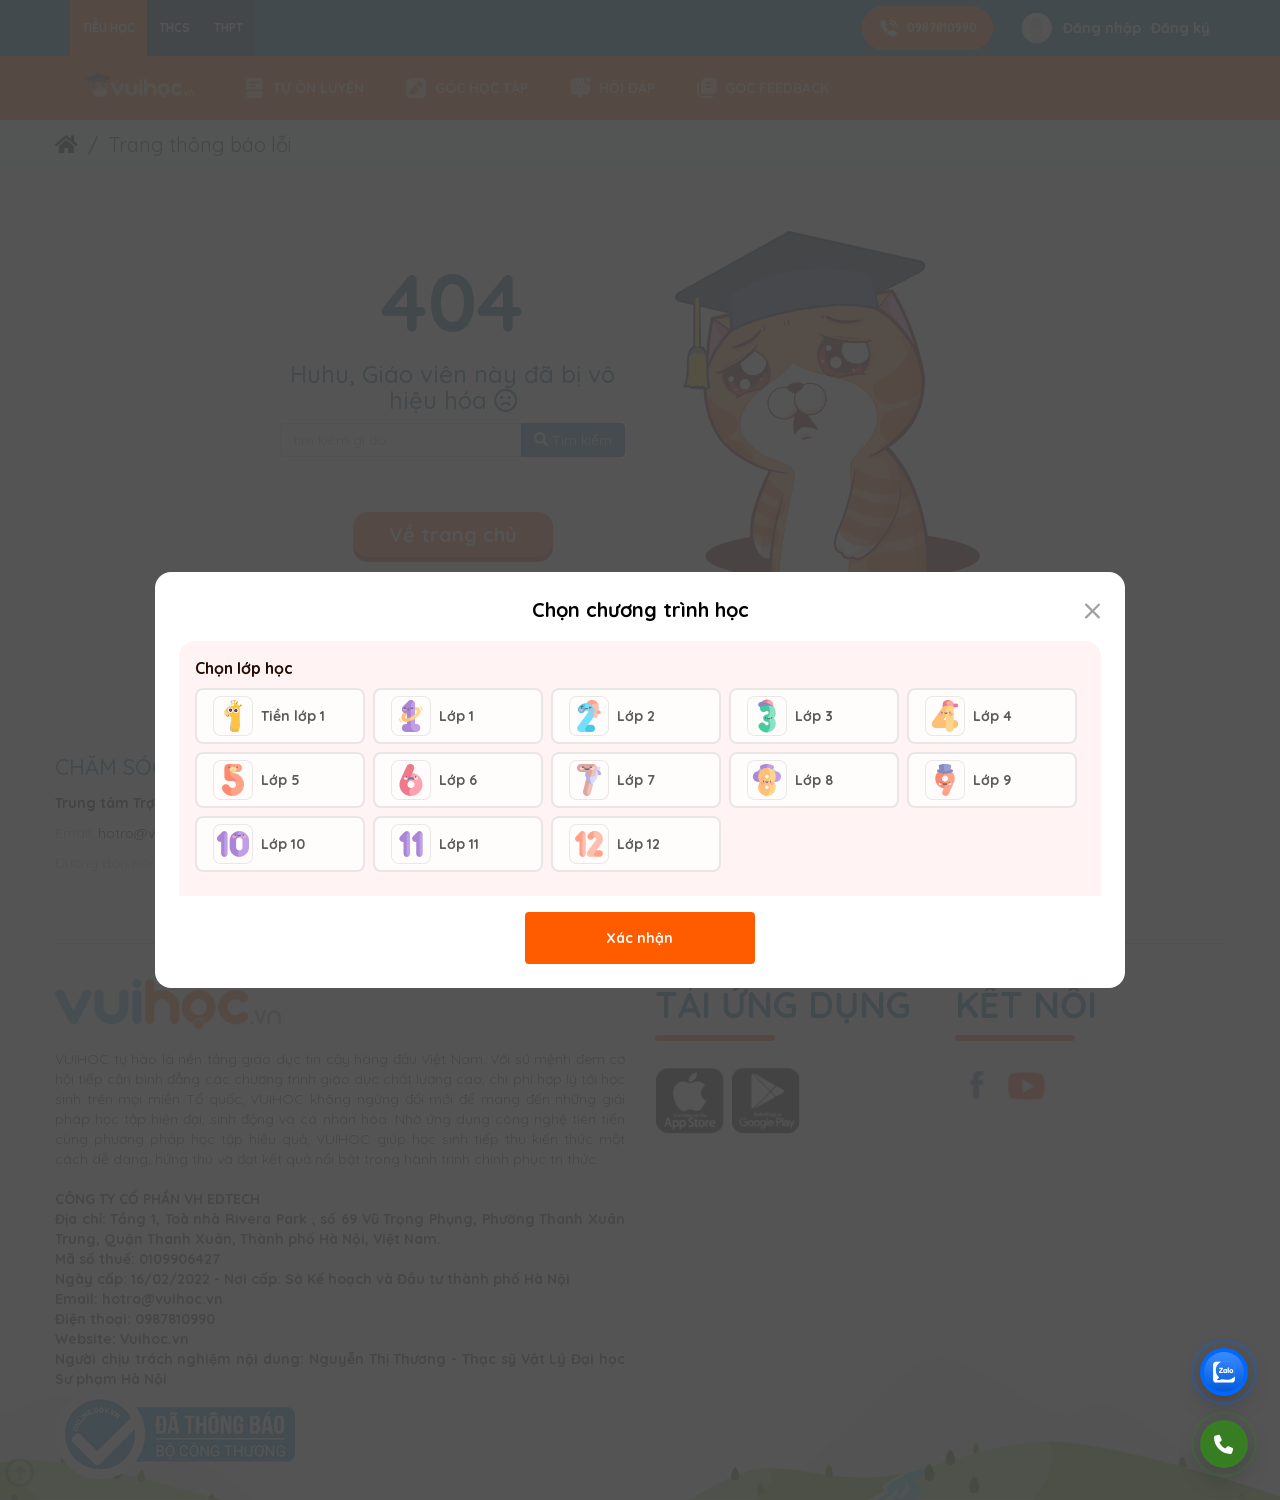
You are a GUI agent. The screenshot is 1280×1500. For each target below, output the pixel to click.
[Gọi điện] (1224, 1444)
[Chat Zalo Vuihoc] (1224, 1372)
